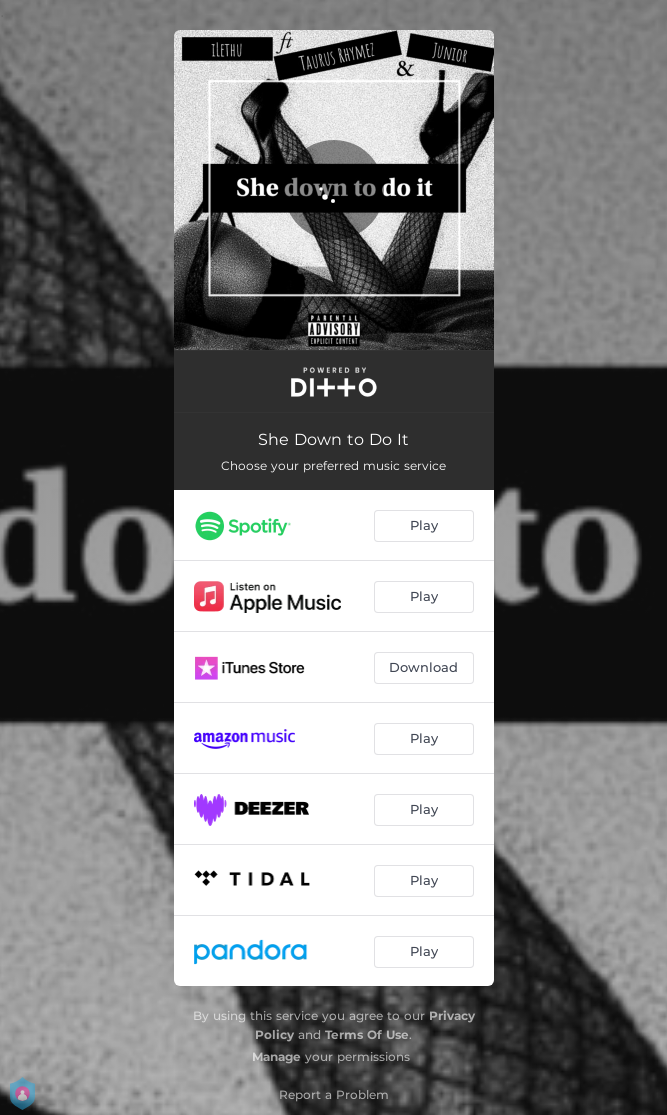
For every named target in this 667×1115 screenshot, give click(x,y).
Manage (276, 1056)
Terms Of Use (367, 1034)
